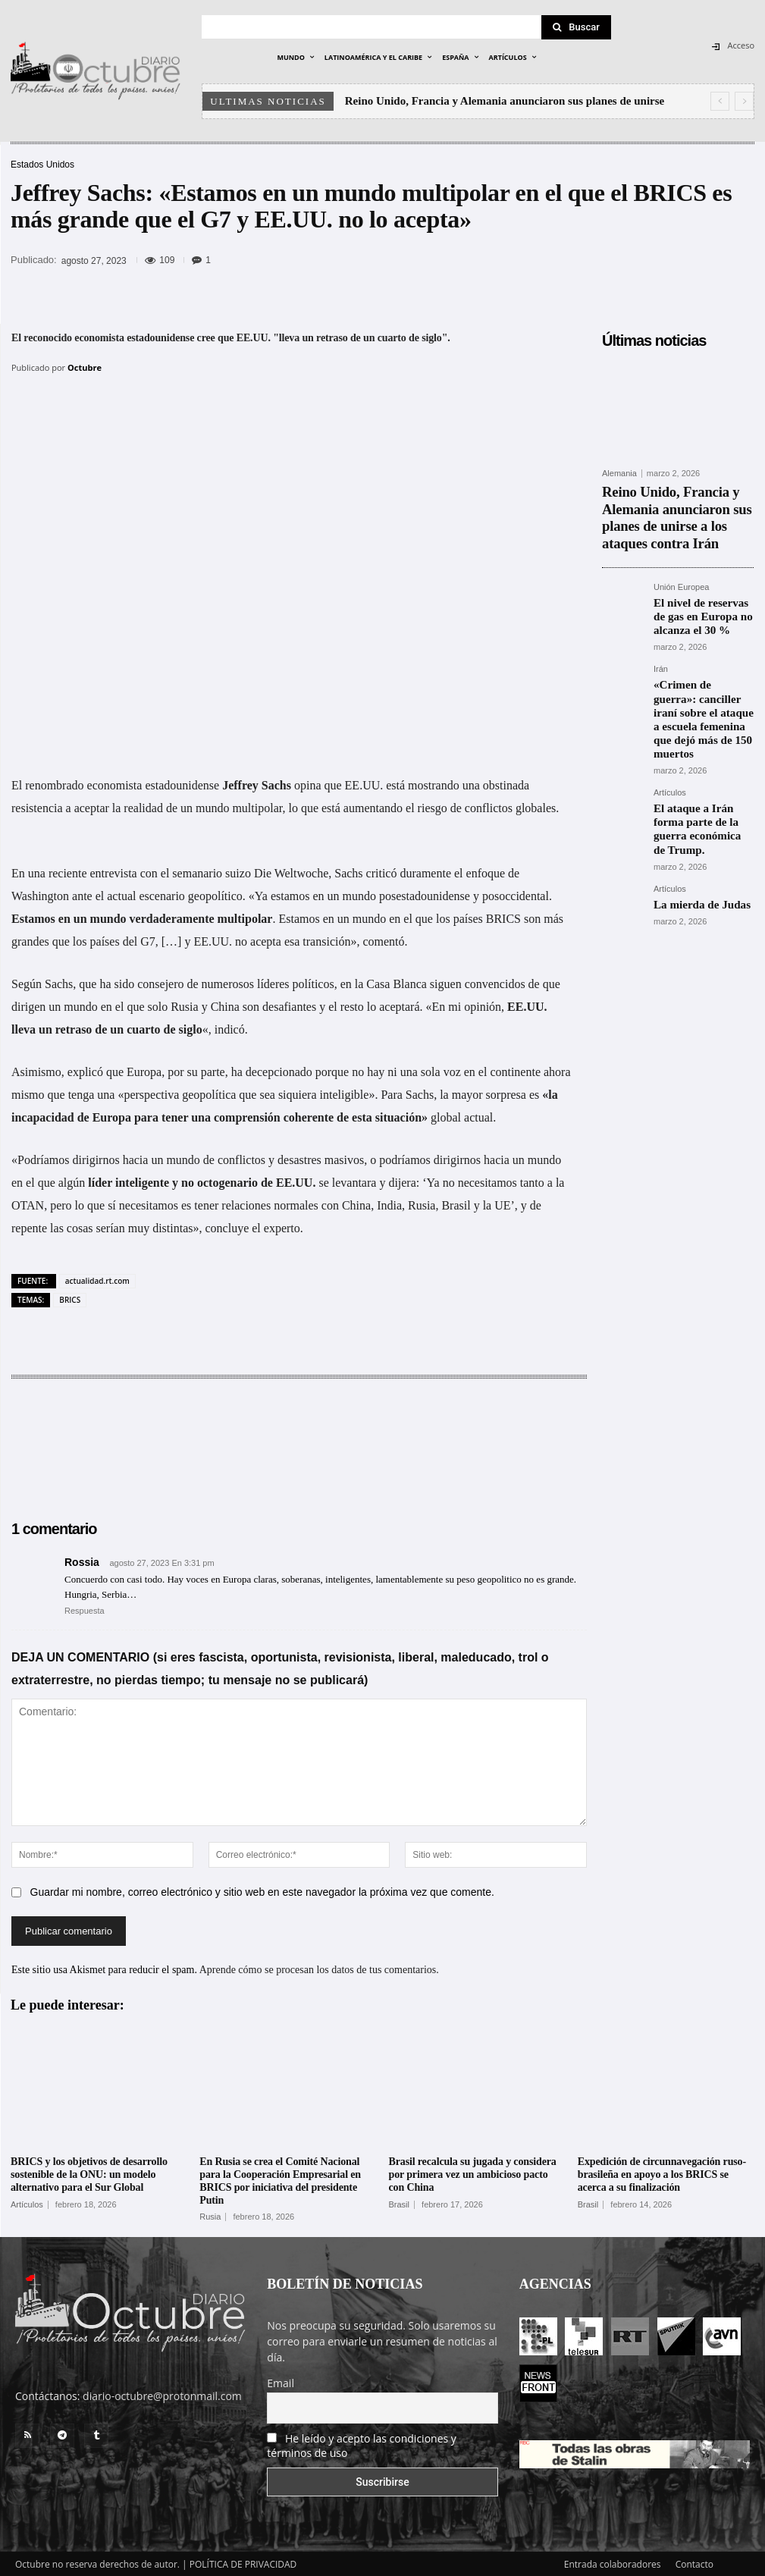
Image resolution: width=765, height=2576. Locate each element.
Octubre (84, 367)
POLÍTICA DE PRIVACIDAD (243, 2562)
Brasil (399, 2202)
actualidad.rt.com (97, 1279)
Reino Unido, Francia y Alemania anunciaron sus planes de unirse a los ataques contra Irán (676, 502)
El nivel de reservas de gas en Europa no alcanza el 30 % (703, 582)
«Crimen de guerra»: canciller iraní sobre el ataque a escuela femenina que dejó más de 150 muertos (698, 667)
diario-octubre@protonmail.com (162, 2393)
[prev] (719, 101)
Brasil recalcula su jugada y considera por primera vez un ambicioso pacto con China (473, 2173)
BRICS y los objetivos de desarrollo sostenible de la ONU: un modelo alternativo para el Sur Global (89, 2173)
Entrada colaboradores (612, 2562)
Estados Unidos (42, 164)
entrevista (113, 871)
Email (280, 2381)
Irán (661, 631)
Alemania (619, 473)
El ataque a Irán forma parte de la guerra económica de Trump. (698, 752)
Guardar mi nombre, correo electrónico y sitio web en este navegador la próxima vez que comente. (262, 1890)
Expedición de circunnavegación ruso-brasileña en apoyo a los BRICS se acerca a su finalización (662, 2173)
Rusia (210, 2215)
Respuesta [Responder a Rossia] (84, 1609)
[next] (744, 101)
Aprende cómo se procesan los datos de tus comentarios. (319, 1968)
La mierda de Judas (692, 814)
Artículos (670, 727)
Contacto (694, 2562)
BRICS (69, 1298)
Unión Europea (681, 558)
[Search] (576, 27)
